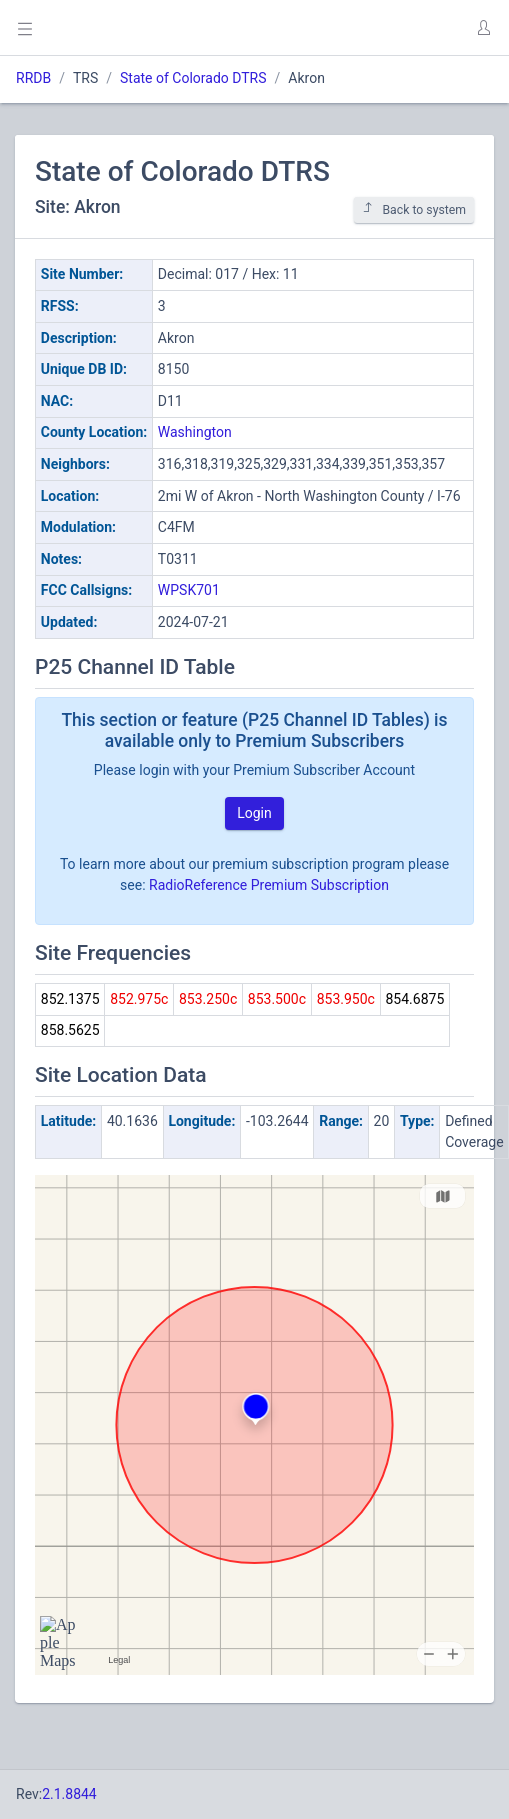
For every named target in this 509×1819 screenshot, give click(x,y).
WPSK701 (189, 590)
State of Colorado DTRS (193, 78)
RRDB (33, 78)
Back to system (414, 209)
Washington (195, 432)
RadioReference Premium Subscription (269, 885)
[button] (483, 28)
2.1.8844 (69, 1794)
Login (254, 813)
